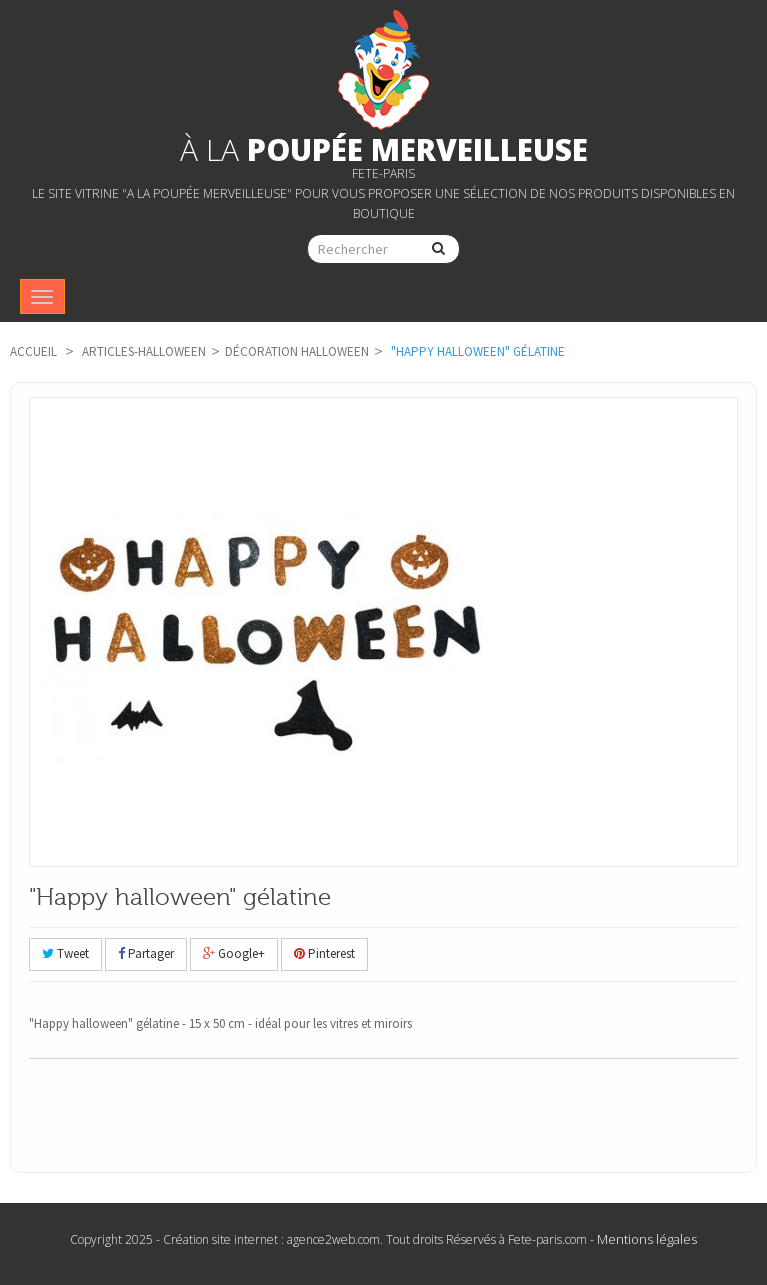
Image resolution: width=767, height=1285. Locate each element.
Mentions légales (647, 1239)
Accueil (33, 351)
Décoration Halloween (297, 351)
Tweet (65, 953)
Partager (146, 953)
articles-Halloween (144, 351)
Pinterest (324, 953)
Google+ (234, 953)
